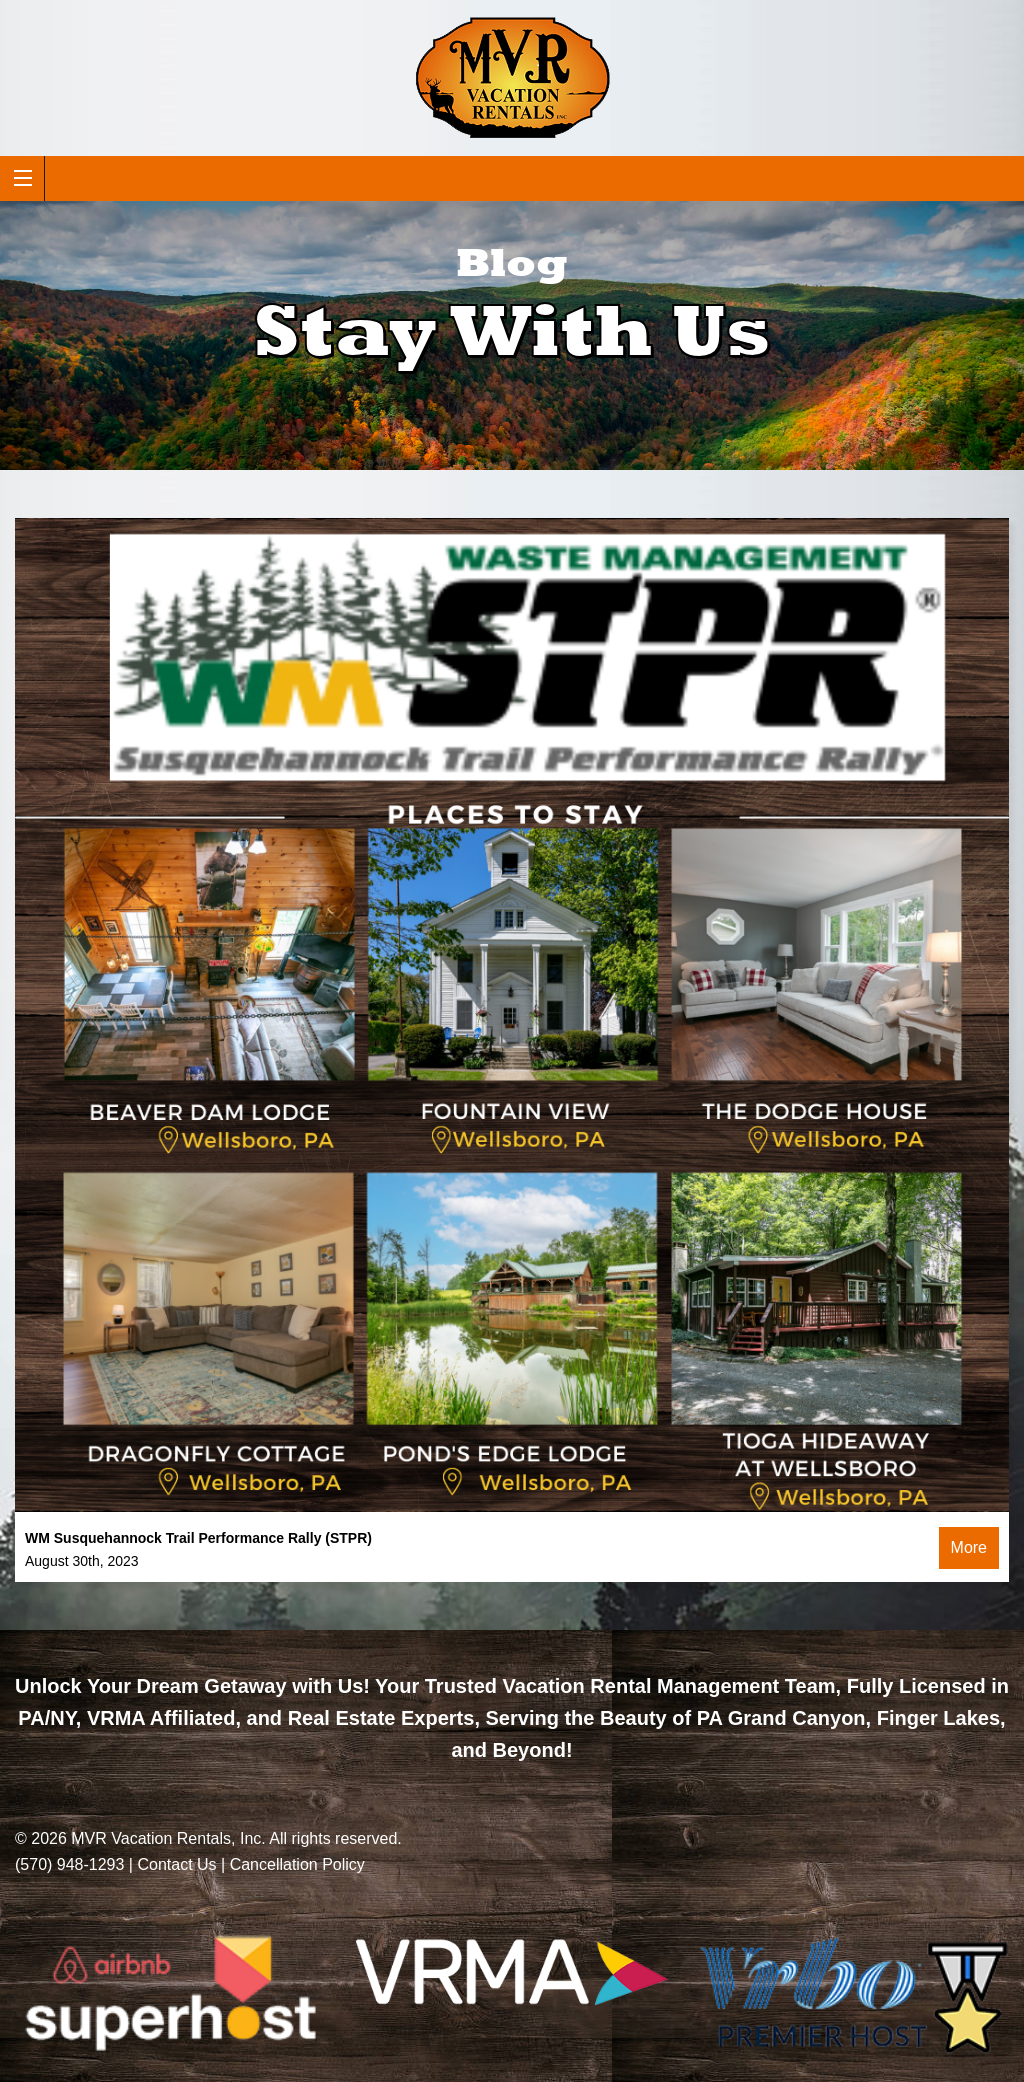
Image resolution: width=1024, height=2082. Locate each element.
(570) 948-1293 (69, 1864)
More (969, 1547)
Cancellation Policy (297, 1864)
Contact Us (176, 1864)
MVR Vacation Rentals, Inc (166, 1838)
